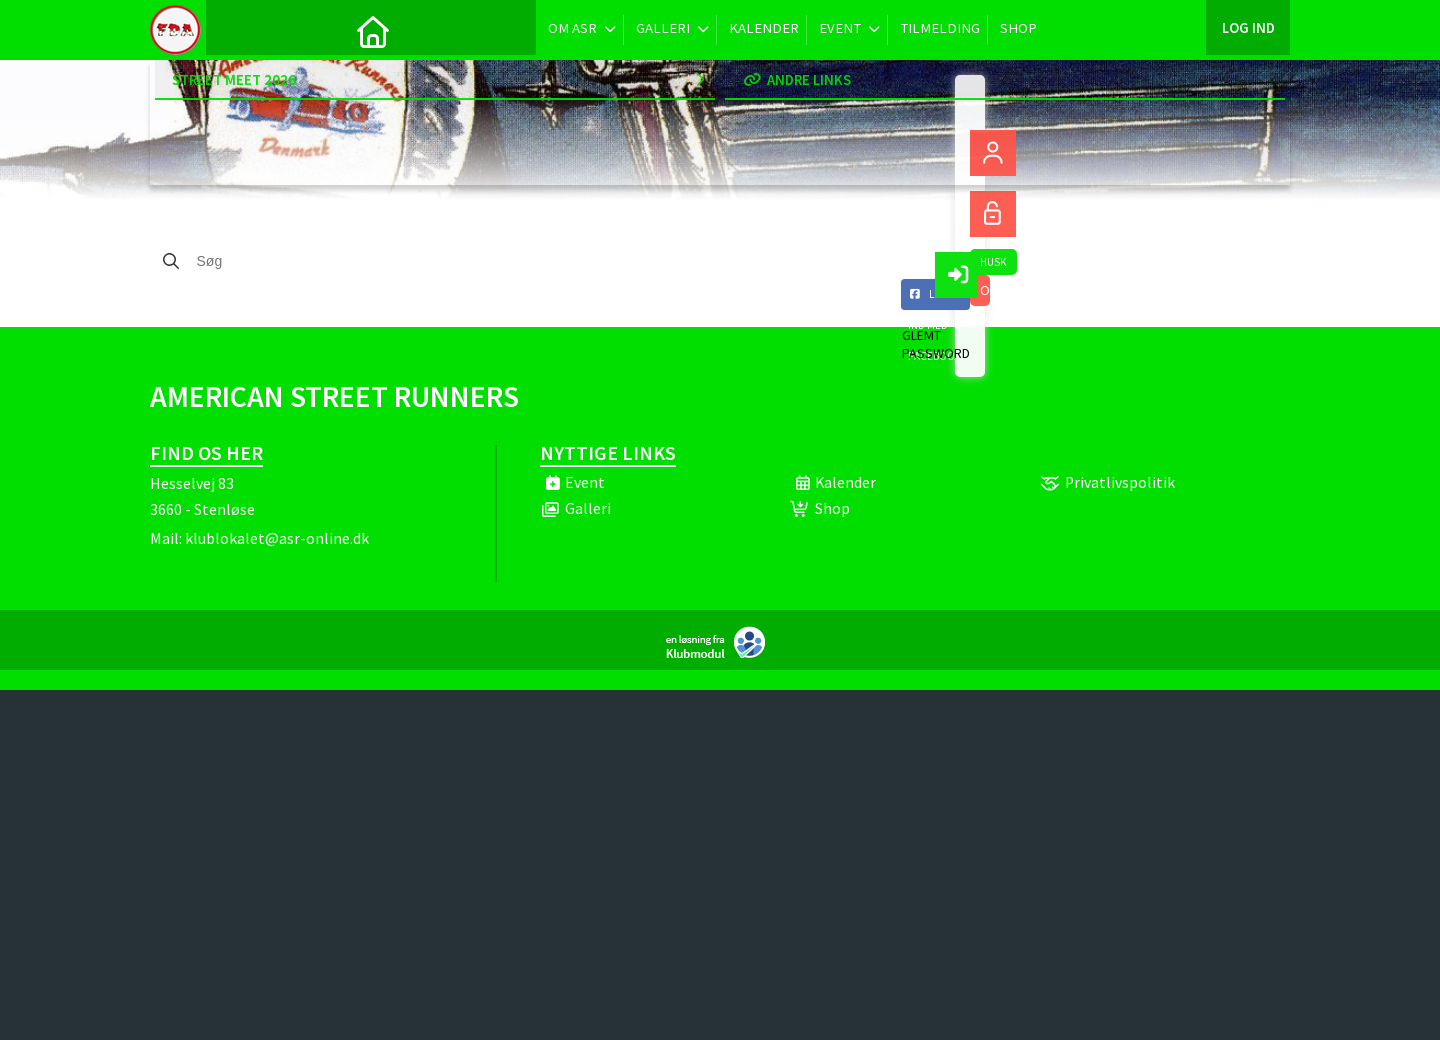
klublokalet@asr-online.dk (277, 538)
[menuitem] (236, 30)
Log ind (1247, 29)
